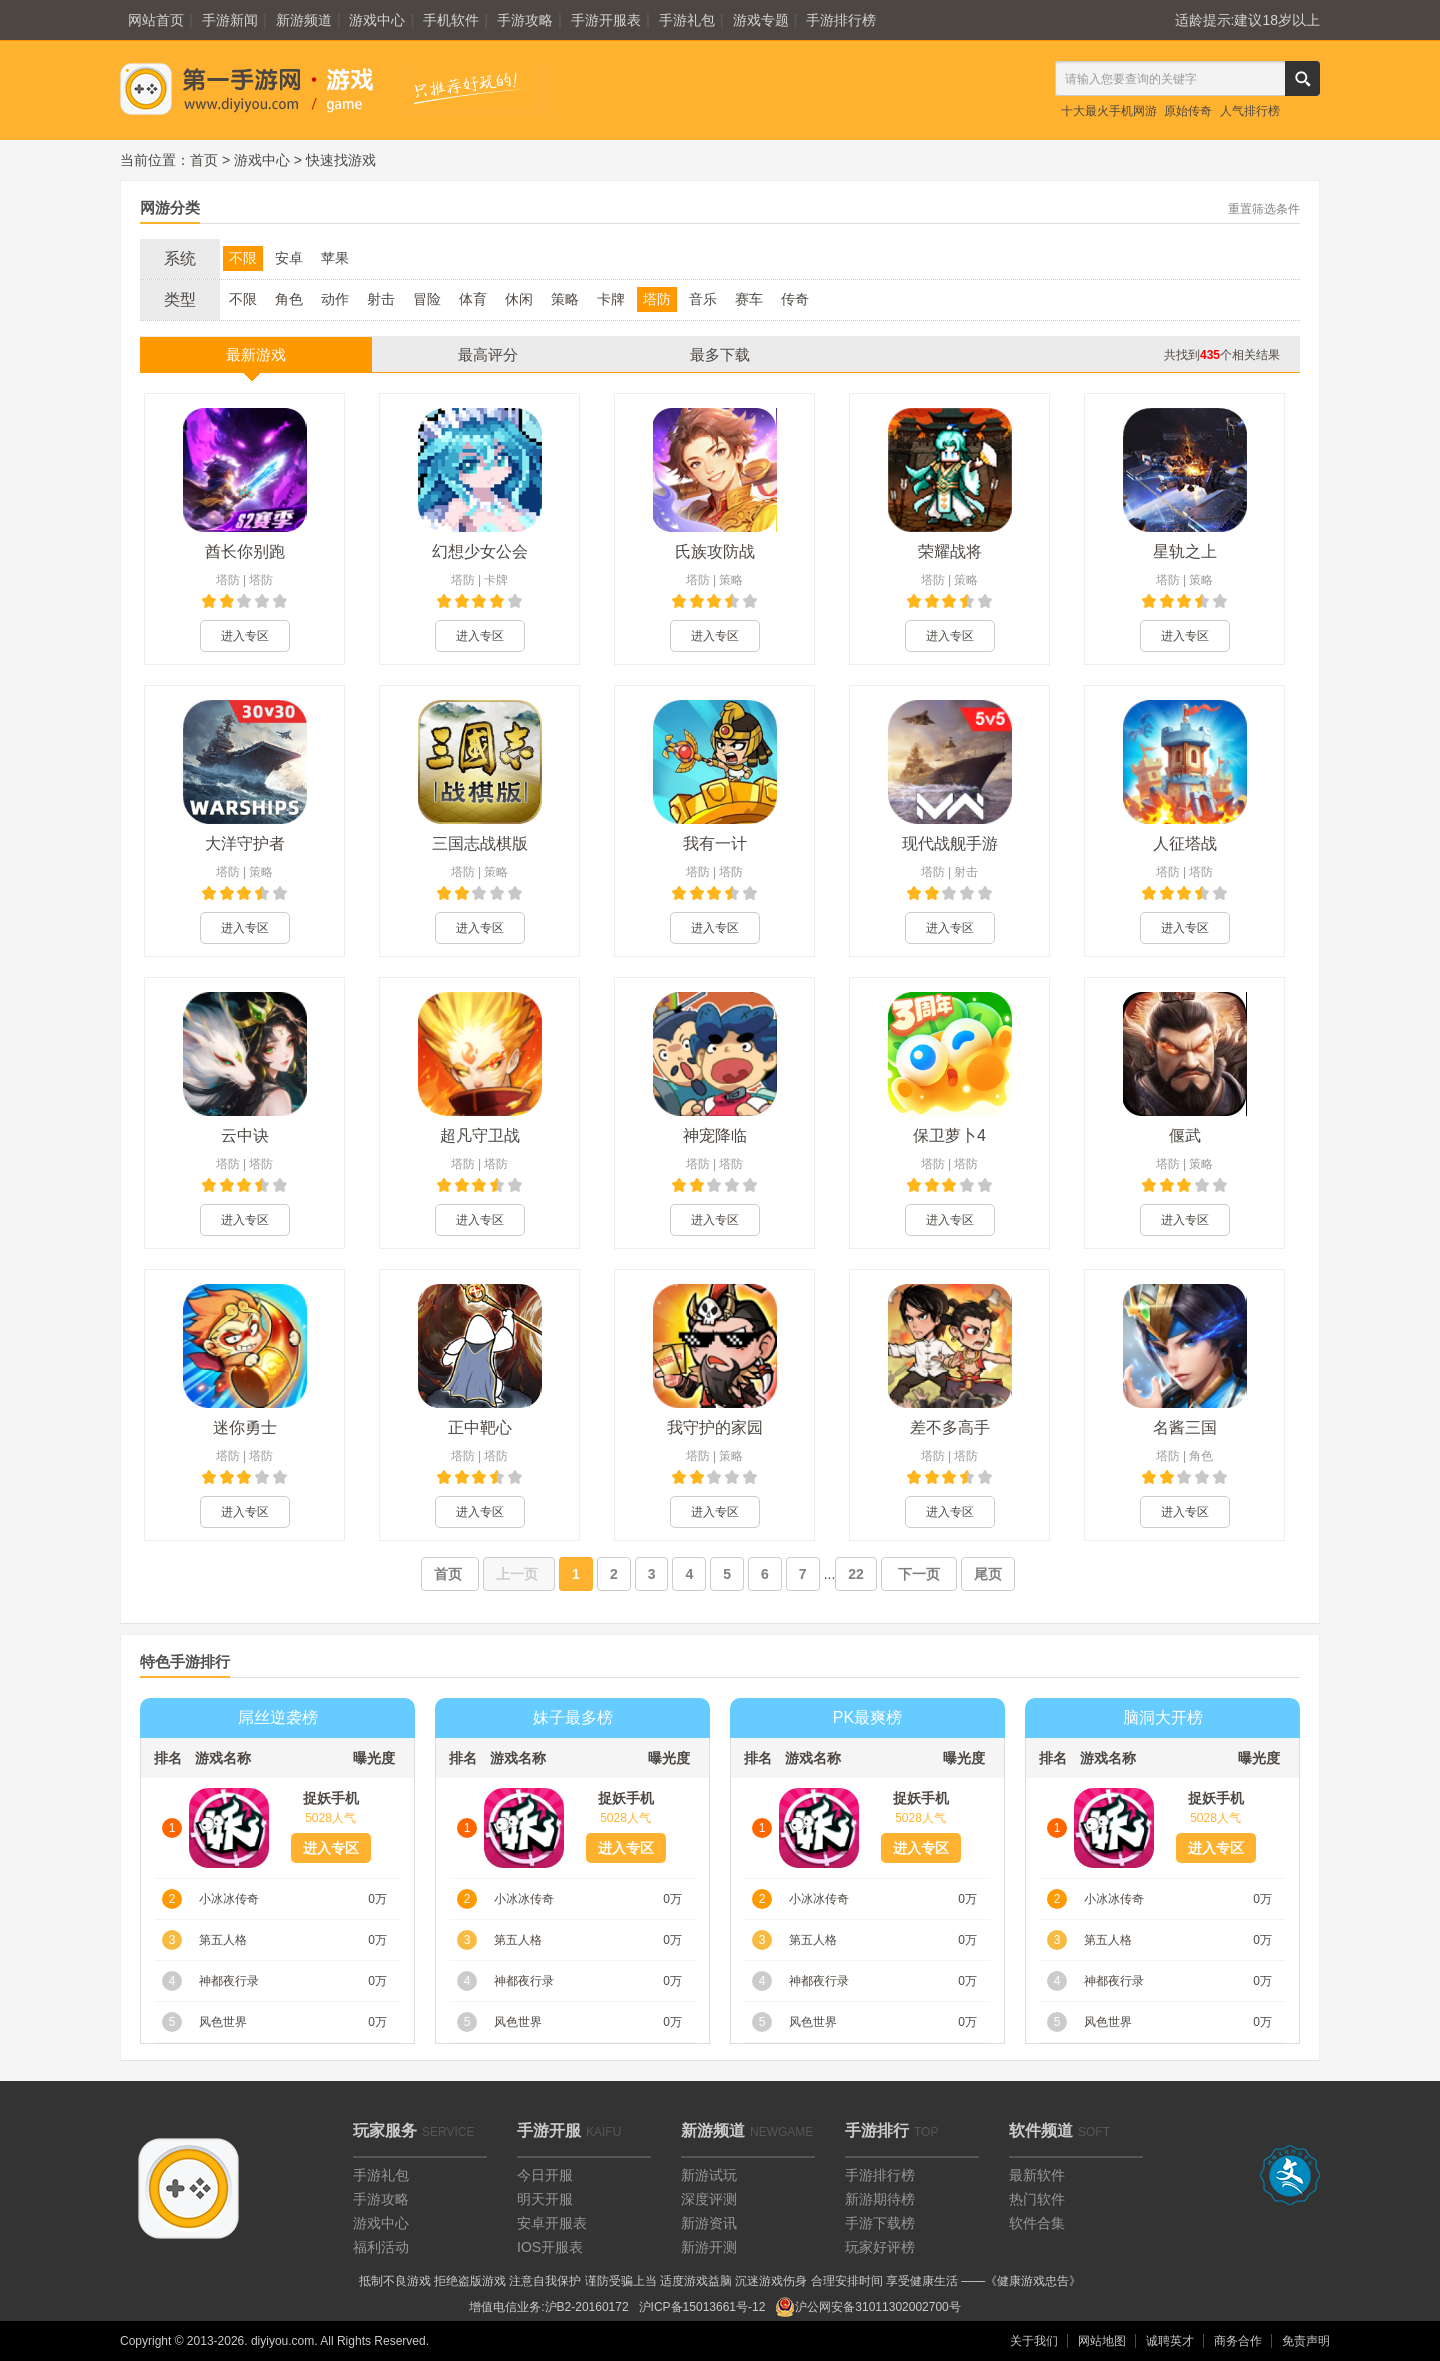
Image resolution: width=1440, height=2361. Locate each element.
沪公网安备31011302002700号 (867, 2307)
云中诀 (245, 1135)
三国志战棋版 (480, 843)
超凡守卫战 (480, 1135)
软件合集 (1037, 2223)
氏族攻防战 (715, 551)
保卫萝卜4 (949, 1135)
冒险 (427, 299)
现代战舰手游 (950, 843)
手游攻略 (525, 20)
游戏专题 (761, 20)
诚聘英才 (1170, 2341)
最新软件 (1037, 2175)
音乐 (703, 299)
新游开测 (709, 2247)
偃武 (1185, 1135)
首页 (204, 160)
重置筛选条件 (1264, 209)
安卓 (289, 258)
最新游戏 (256, 354)
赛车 (749, 299)
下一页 (919, 1574)
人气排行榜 (1250, 111)
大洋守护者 (245, 843)
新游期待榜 (880, 2199)
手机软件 (451, 20)
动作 (335, 299)
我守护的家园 (715, 1427)
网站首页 (156, 20)
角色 (289, 299)
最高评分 (488, 354)
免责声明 (1306, 2341)
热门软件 (1037, 2199)
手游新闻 (230, 20)
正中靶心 (480, 1427)
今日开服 (545, 2175)
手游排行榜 (841, 20)
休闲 (519, 299)
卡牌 (611, 299)
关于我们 (1034, 2341)
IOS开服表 (550, 2247)
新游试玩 (709, 2175)
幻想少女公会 (480, 551)
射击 (381, 299)
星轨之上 (1185, 551)
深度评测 (709, 2199)
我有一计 (715, 843)
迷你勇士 (245, 1427)
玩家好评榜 (880, 2247)
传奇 (795, 299)
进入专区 (245, 636)
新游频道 (304, 20)
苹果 (335, 258)
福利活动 (381, 2247)
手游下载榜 (880, 2223)
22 (856, 1574)
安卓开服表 (552, 2223)
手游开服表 (606, 20)
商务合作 (1238, 2341)
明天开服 (545, 2199)
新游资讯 (709, 2223)
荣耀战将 (950, 551)
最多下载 (720, 354)
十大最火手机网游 (1109, 111)
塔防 (657, 299)
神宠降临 (715, 1135)
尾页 (988, 1574)
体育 (473, 299)
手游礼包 (687, 20)
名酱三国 (1185, 1427)
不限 (243, 258)
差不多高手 (950, 1427)
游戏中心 (377, 20)
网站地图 (1102, 2341)
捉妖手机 (331, 1798)
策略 (565, 299)
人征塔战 (1185, 843)
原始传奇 (1188, 111)
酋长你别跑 (245, 551)
